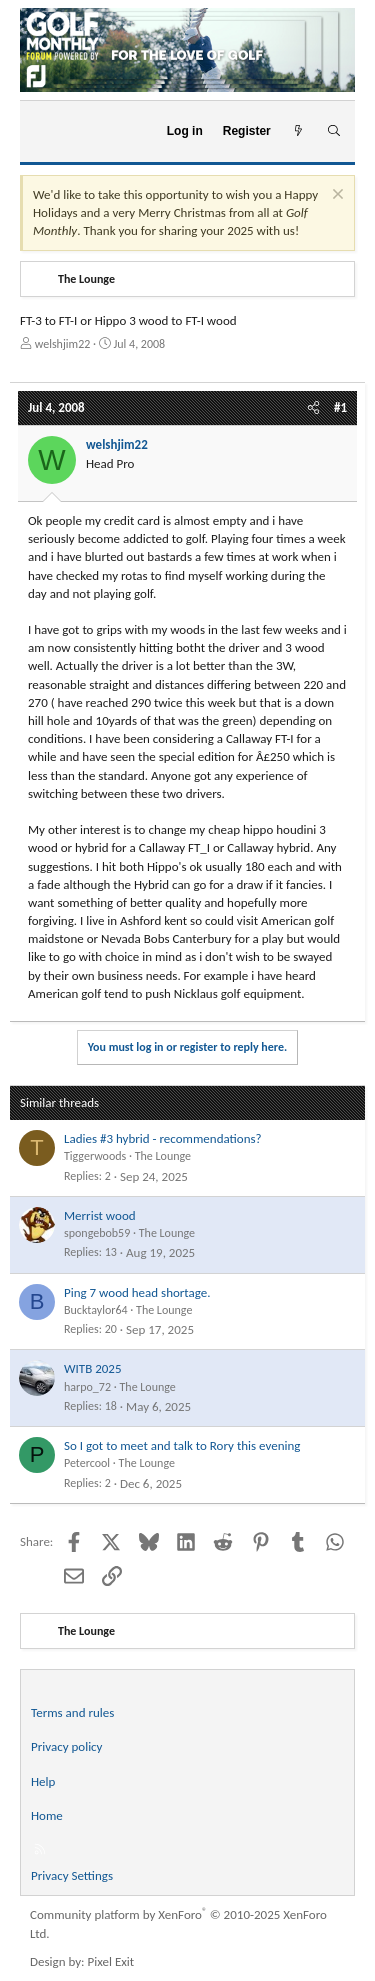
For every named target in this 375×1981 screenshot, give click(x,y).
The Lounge (163, 1156)
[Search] (333, 131)
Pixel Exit (111, 1961)
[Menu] (43, 131)
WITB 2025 (93, 1368)
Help (43, 1781)
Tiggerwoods (95, 1156)
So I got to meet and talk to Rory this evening (182, 1445)
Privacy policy (67, 1746)
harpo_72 (87, 1387)
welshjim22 (63, 344)
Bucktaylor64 (96, 1310)
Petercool (87, 1463)
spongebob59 (97, 1233)
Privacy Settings (72, 1875)
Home (47, 1815)
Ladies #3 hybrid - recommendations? (163, 1138)
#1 (340, 407)
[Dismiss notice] (335, 196)
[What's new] (298, 131)
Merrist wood (100, 1215)
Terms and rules (72, 1712)
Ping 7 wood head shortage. (137, 1292)
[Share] (313, 408)
